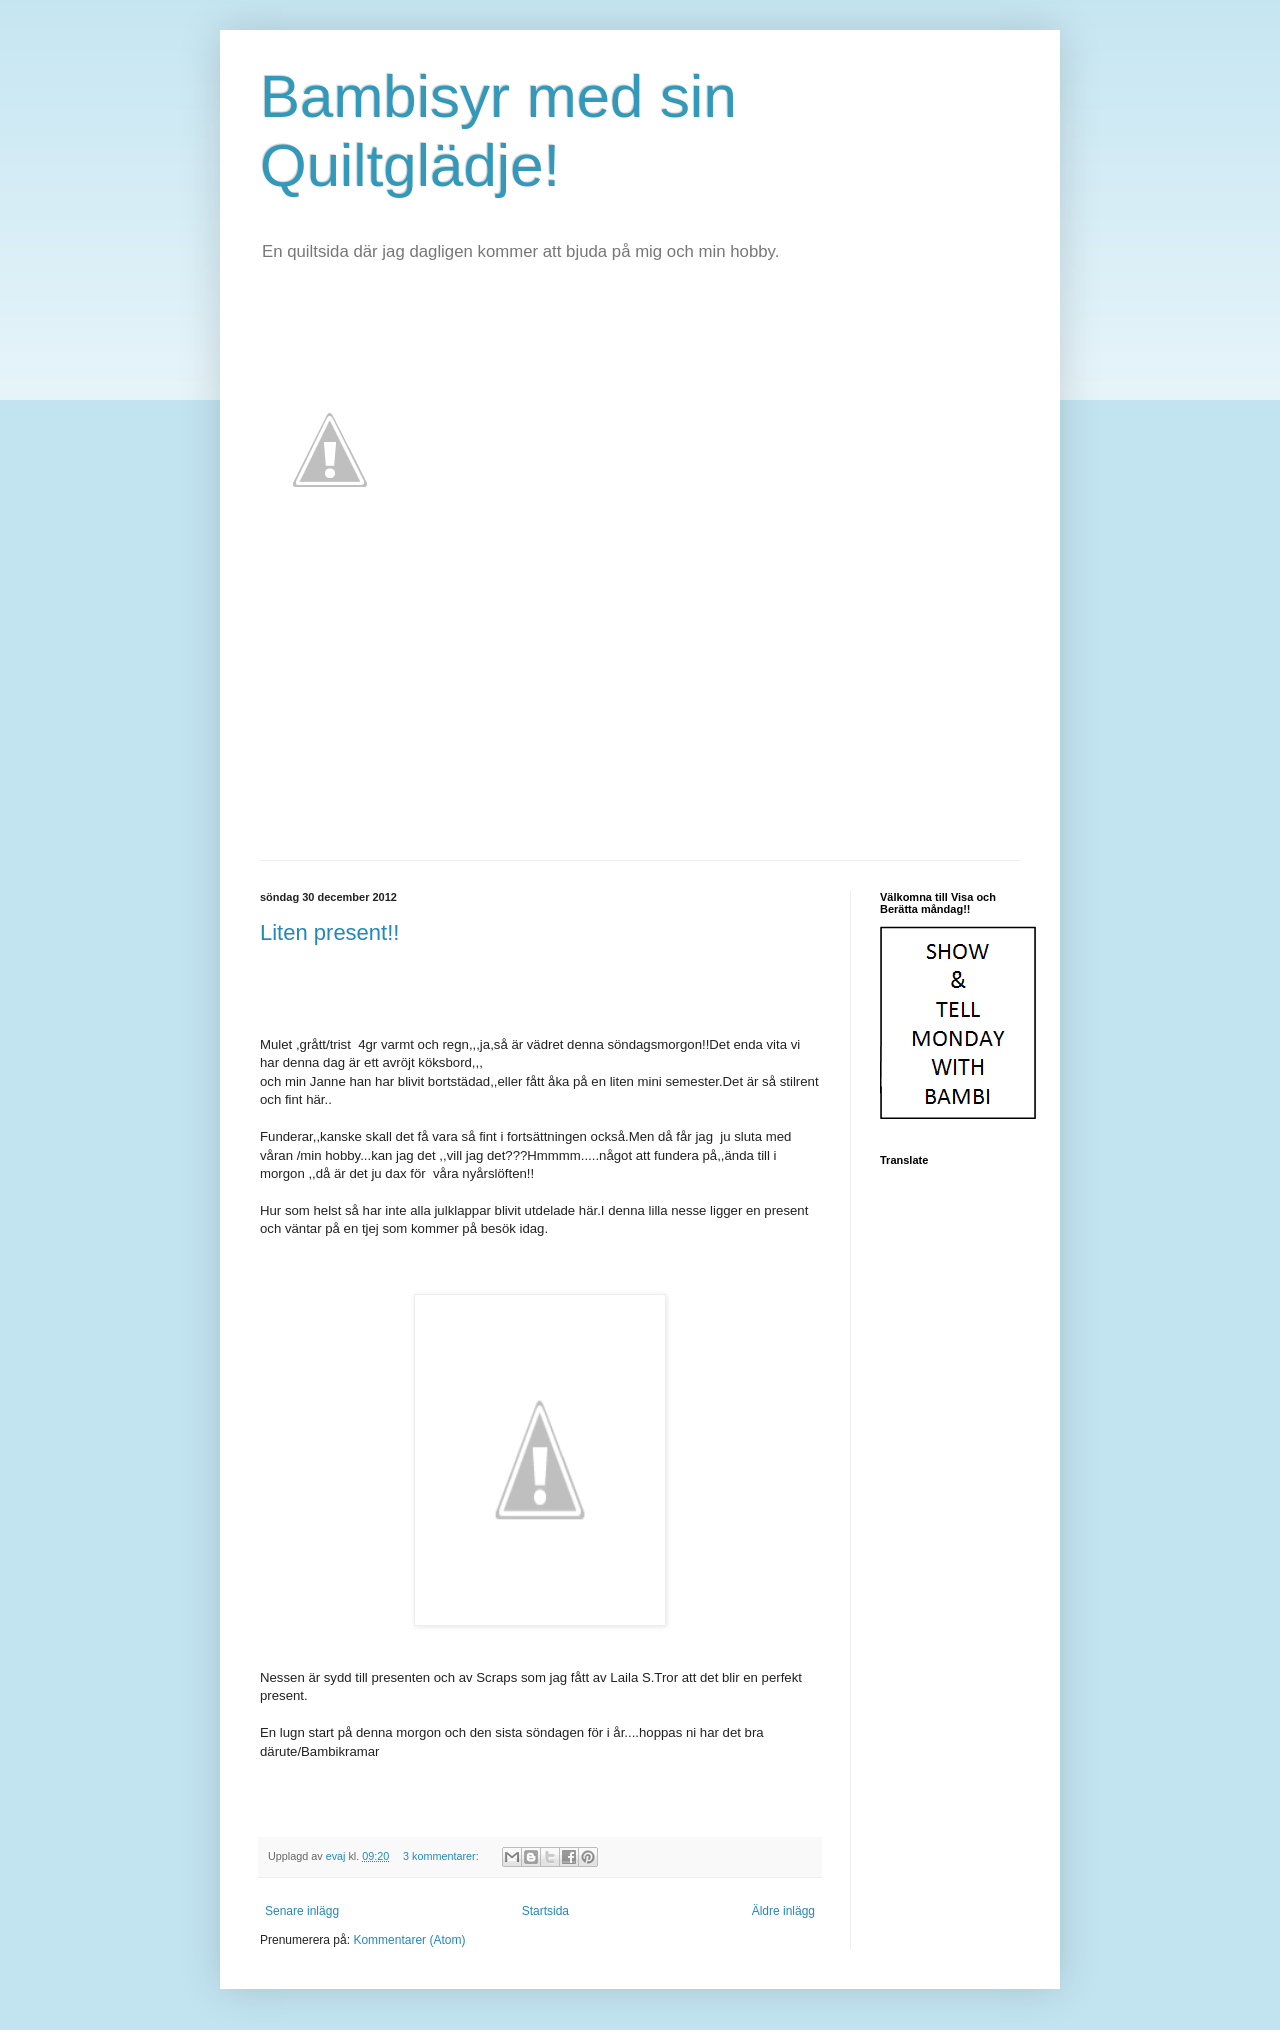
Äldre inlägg (783, 1911)
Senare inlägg (302, 1911)
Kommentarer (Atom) (409, 1940)
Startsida (545, 1911)
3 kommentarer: (442, 1856)
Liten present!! (329, 932)
